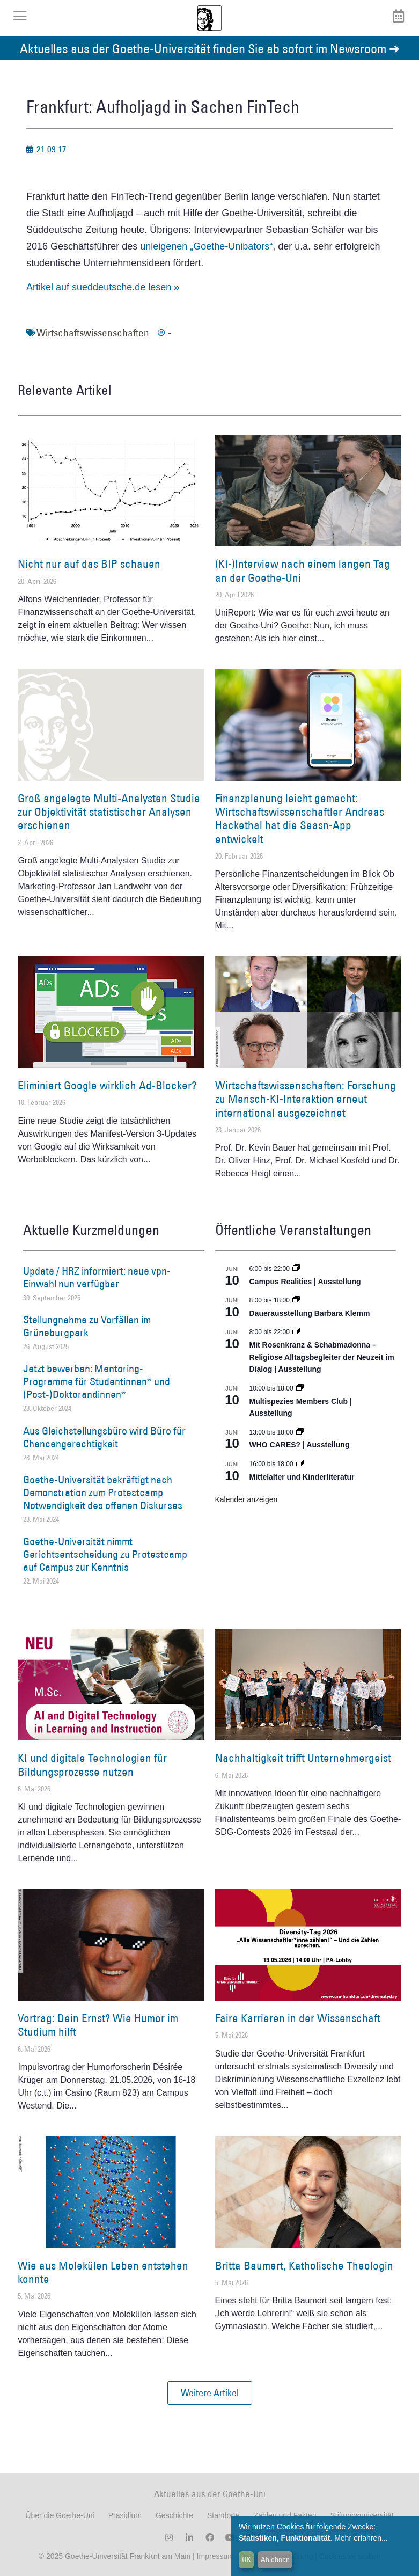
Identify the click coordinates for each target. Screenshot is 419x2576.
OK (246, 2559)
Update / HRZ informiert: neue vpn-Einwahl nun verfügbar (97, 1277)
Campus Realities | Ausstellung (305, 1281)
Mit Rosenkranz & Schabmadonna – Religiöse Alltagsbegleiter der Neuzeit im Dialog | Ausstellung (321, 1357)
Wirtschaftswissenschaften (92, 332)
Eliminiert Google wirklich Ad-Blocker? (107, 1085)
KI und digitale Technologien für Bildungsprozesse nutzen (92, 1765)
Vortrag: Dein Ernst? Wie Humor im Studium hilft (98, 2025)
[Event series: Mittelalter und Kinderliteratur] (300, 1464)
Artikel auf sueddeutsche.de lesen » (102, 287)
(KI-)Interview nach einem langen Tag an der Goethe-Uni (302, 570)
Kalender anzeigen (246, 1499)
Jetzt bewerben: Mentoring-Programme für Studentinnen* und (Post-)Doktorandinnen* (96, 1381)
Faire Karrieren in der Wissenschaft (297, 2018)
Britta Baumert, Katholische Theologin (304, 2265)
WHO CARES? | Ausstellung (299, 1444)
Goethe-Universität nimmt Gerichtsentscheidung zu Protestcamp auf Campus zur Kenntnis (105, 1554)
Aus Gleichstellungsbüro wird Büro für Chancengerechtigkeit (104, 1437)
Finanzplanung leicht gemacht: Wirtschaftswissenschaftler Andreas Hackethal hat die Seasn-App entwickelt (299, 818)
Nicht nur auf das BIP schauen (89, 564)
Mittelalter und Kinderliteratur (302, 1477)
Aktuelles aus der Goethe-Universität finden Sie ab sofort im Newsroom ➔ (210, 48)
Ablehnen (275, 2559)
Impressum (214, 2556)
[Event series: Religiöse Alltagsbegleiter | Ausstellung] (296, 1332)
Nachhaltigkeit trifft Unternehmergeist (303, 1758)
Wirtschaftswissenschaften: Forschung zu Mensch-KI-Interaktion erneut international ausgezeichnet (305, 1098)
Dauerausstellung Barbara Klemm (309, 1313)
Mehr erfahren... (361, 2538)
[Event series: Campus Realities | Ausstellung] (296, 1268)
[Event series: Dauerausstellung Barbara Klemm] (296, 1300)
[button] (209, 2393)
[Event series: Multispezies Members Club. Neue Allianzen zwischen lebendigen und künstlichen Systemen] (300, 1388)
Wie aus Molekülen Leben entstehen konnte (103, 2272)
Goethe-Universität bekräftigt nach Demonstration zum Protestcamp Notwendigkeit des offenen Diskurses (102, 1492)
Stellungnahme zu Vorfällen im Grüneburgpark (87, 1326)
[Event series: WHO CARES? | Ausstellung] (300, 1432)
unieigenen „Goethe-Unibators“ (206, 246)
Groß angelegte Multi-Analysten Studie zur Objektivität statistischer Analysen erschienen (109, 811)
